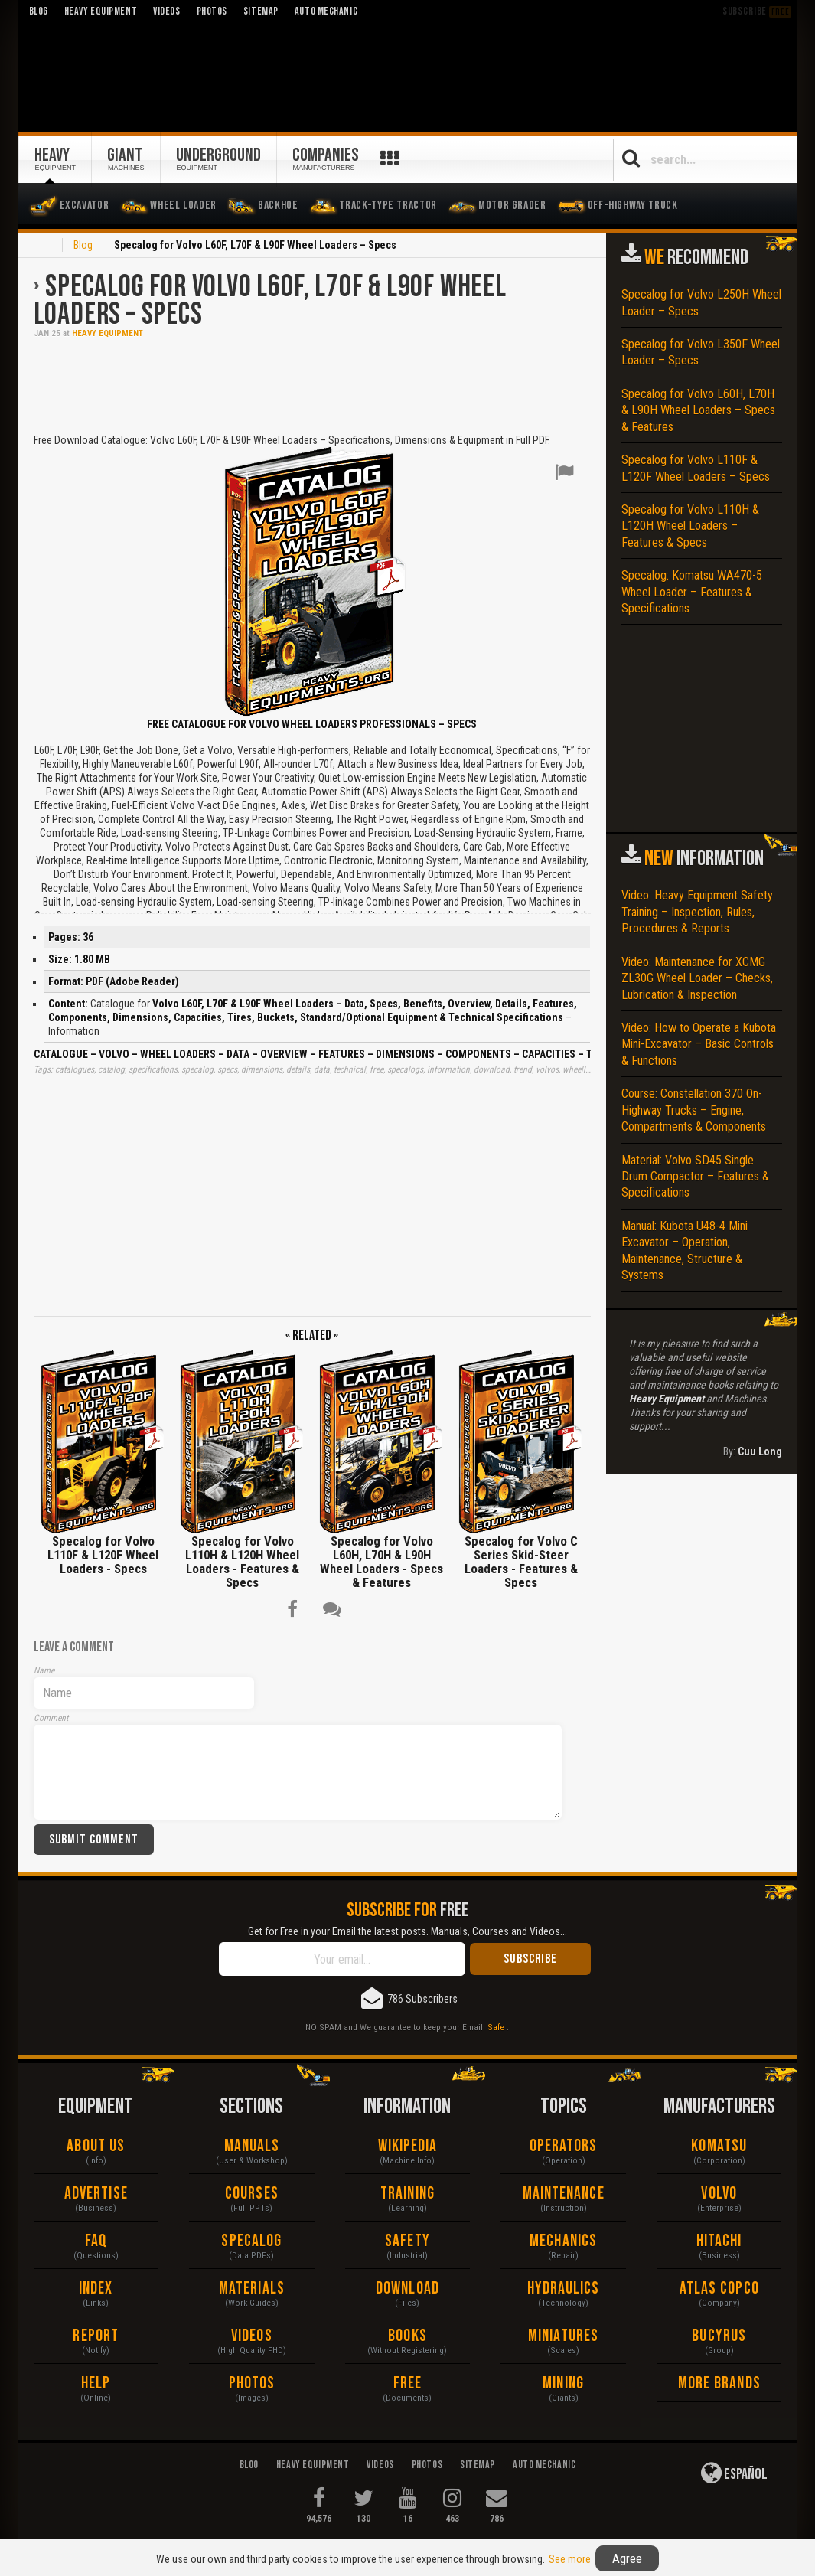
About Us (96, 2146)
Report (96, 2336)
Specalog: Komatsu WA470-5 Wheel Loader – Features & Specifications (691, 591)
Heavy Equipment (107, 333)
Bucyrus (719, 2336)
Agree (627, 2558)
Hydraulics (563, 2288)
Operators (564, 2146)
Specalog (251, 2241)
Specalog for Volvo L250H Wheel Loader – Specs (701, 302)
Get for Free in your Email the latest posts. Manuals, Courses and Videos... (407, 1931)
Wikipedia (408, 2146)
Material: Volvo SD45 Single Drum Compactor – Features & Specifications (695, 1176)
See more (570, 2559)
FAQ (96, 2241)
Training (407, 2193)
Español (734, 2472)
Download (407, 2288)
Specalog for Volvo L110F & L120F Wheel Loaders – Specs (695, 467)
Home (43, 246)
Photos (252, 2383)
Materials (252, 2288)
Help (95, 2383)
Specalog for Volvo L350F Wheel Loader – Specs (700, 352)
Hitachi (719, 2241)
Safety (407, 2241)
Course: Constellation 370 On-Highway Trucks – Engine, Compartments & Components (693, 1110)
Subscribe (756, 11)
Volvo (719, 2193)
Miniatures (563, 2336)
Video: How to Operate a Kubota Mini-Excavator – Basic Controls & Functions (698, 1044)
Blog (83, 245)
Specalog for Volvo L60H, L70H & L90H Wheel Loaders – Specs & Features (698, 410)
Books (407, 2336)
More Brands (719, 2383)
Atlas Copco (719, 2288)
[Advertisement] (312, 384)
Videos (251, 2336)
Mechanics (563, 2241)
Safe (495, 2027)
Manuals (252, 2146)
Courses (252, 2193)
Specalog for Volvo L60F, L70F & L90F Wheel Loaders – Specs (270, 301)
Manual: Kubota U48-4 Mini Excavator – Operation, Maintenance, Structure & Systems (684, 1250)
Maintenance (564, 2193)
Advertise (96, 2193)
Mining (563, 2383)
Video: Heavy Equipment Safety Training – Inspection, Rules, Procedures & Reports (697, 911)
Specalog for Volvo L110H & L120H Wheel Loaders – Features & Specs (690, 526)
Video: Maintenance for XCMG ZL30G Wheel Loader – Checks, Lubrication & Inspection (697, 978)
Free (407, 2383)
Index (96, 2288)
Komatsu (719, 2146)
